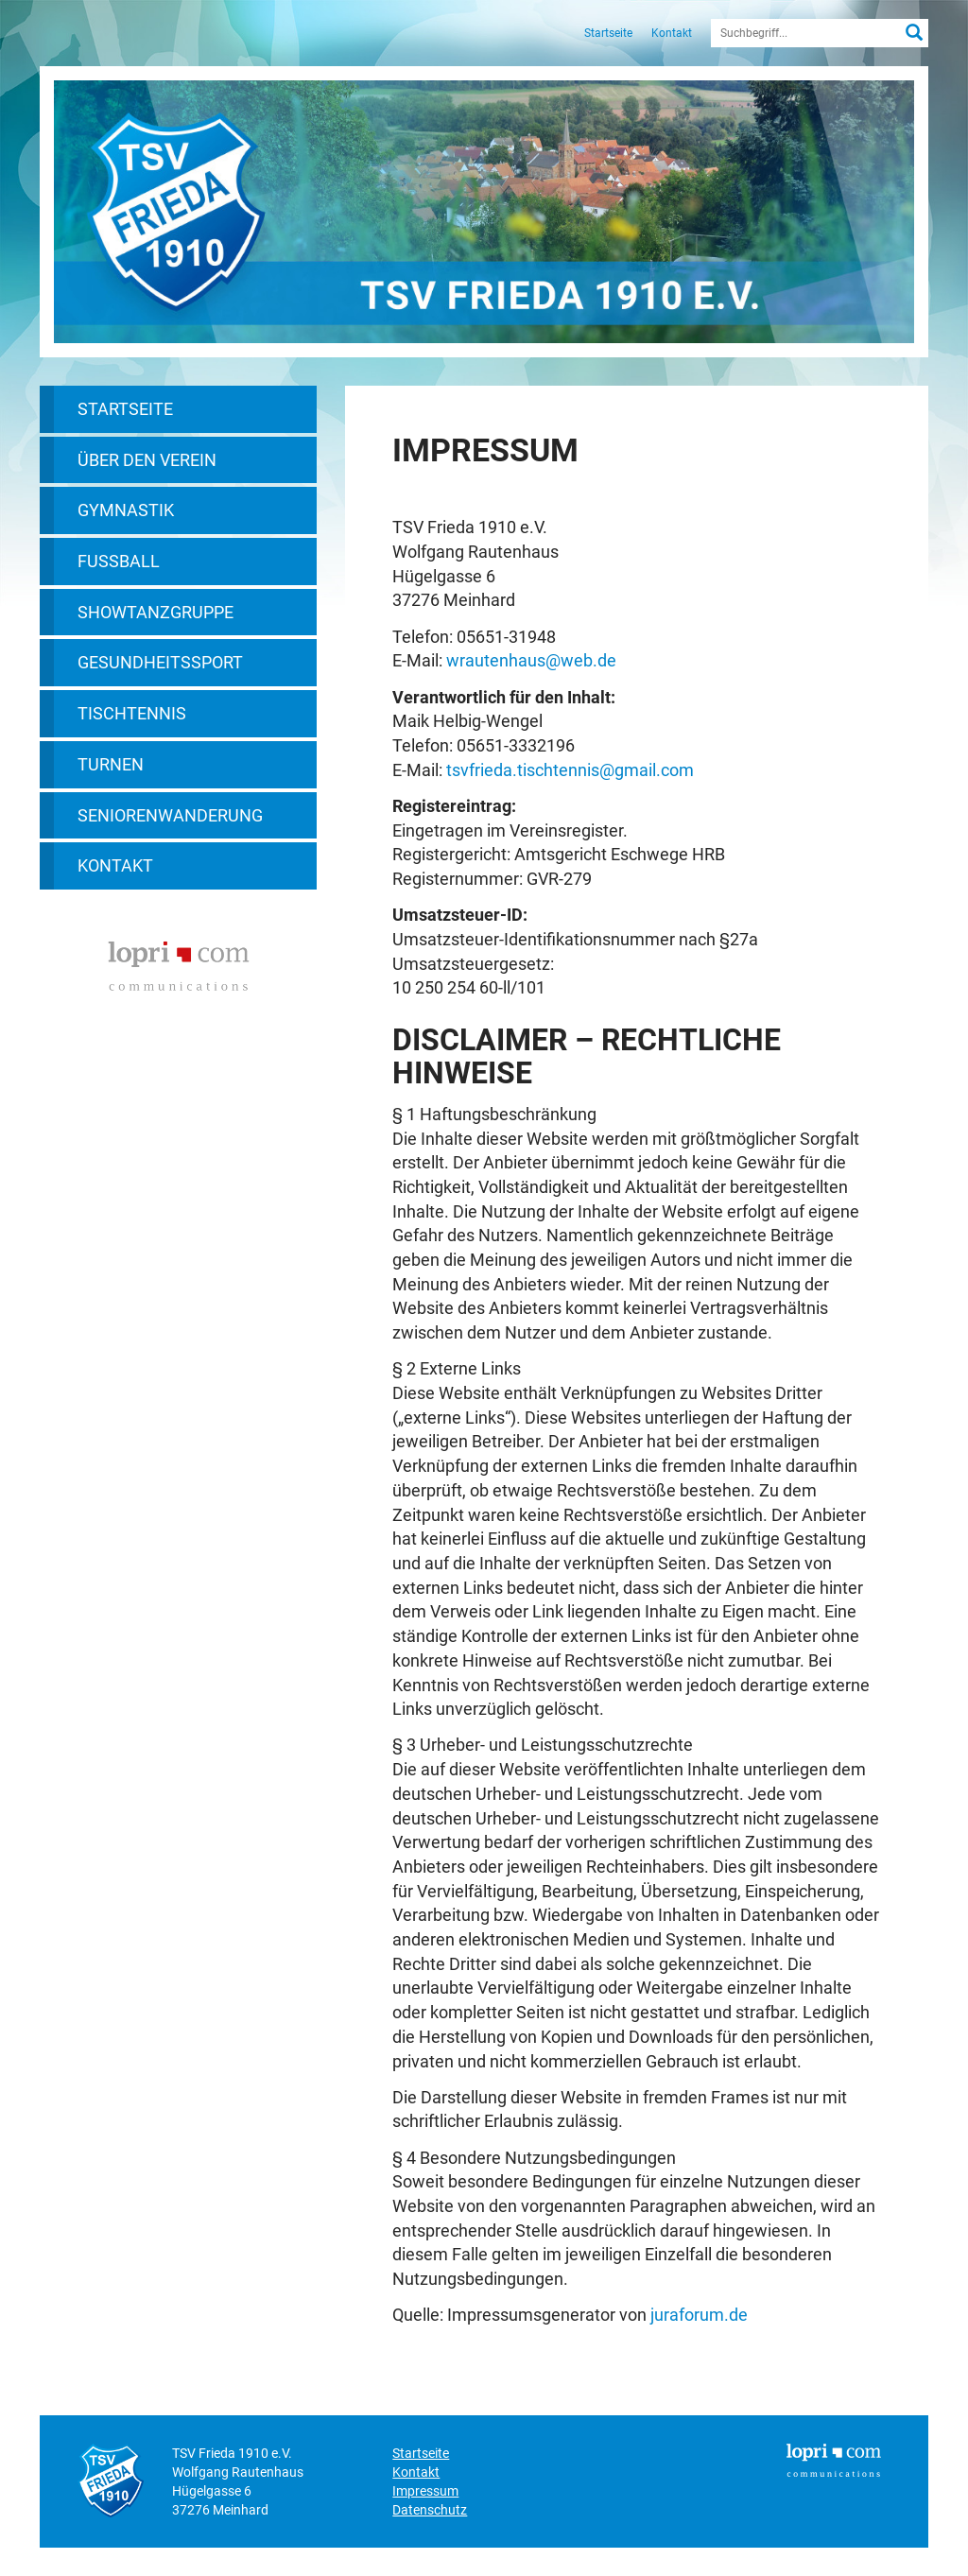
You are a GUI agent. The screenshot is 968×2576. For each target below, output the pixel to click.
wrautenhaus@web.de (531, 660)
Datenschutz (429, 2509)
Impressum (425, 2490)
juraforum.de (699, 2315)
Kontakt (671, 33)
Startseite (608, 33)
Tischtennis (132, 713)
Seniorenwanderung (170, 815)
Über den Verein (147, 460)
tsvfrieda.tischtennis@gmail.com (570, 770)
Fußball (119, 561)
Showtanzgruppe (155, 612)
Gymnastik (126, 510)
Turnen (111, 764)
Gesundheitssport (160, 662)
